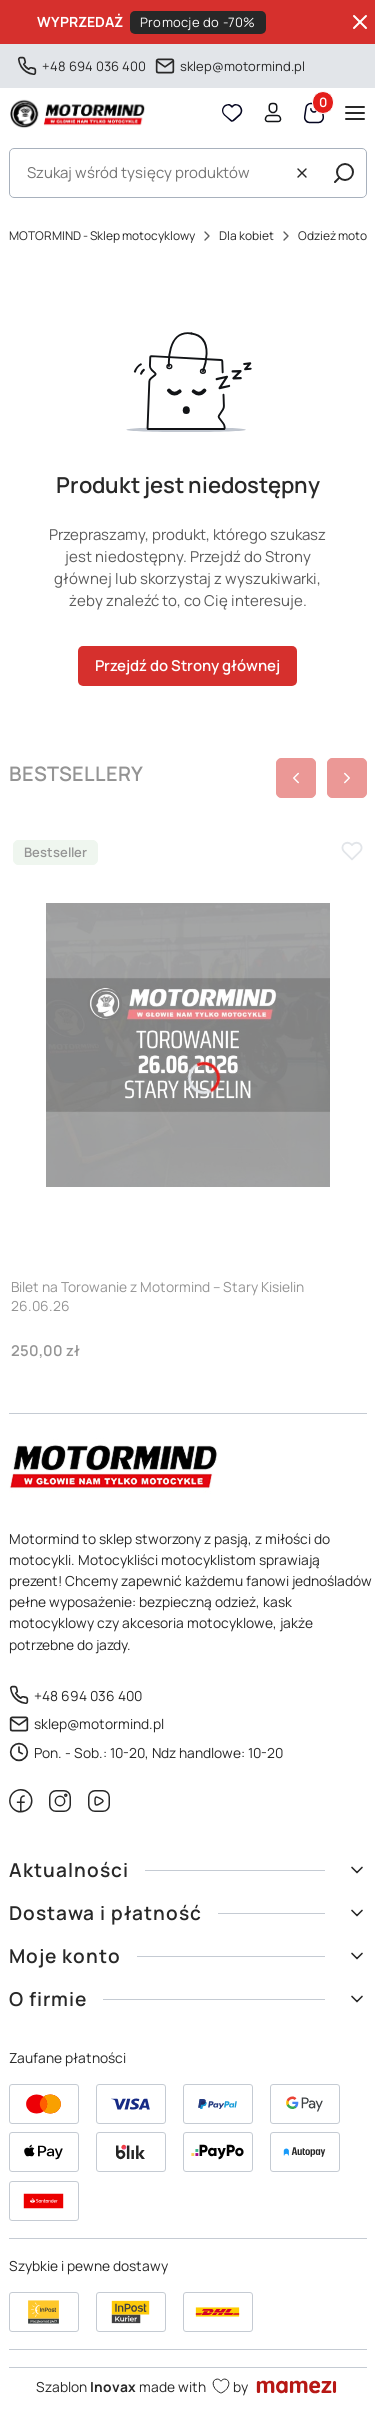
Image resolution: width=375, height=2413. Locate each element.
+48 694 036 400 (94, 66)
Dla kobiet (246, 235)
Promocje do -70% (198, 22)
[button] (344, 173)
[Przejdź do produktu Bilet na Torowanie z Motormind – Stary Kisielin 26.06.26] (188, 1045)
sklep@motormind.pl (242, 66)
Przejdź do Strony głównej (187, 665)
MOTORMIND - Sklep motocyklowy (102, 235)
